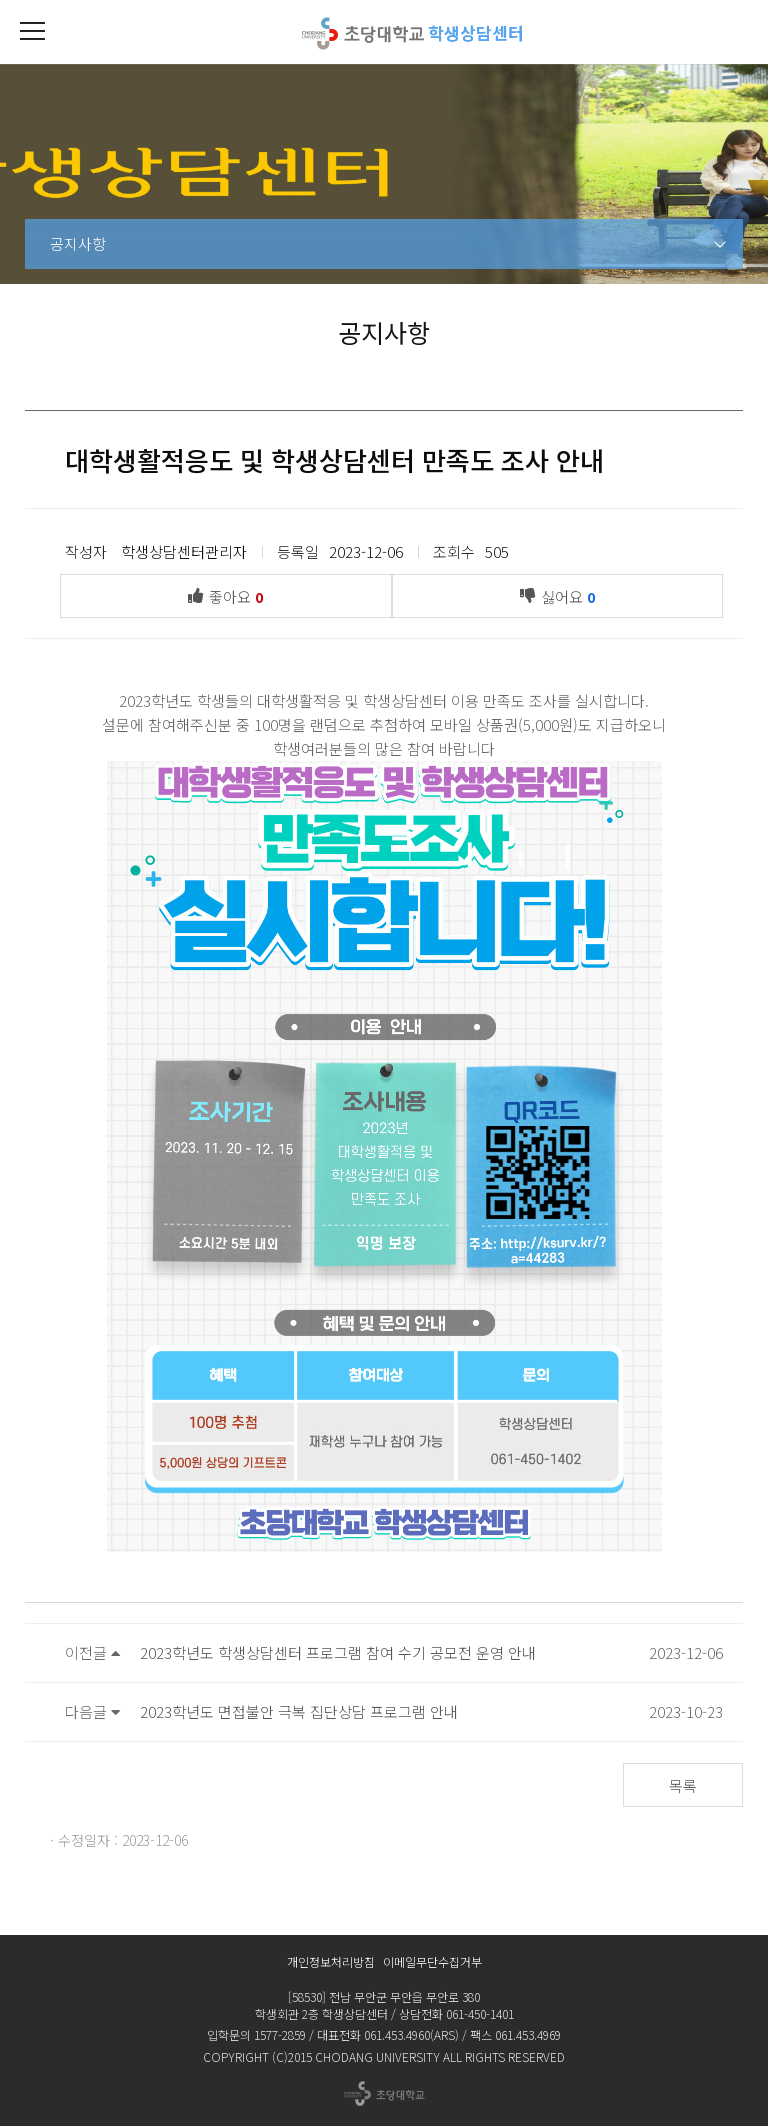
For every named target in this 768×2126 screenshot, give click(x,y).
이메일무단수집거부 (432, 1961)
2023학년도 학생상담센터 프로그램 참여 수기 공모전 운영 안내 (338, 1652)
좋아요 (230, 595)
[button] (32, 32)
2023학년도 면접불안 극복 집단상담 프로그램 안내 (299, 1711)
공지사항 (78, 243)
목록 (683, 1785)
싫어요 (562, 595)
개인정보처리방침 (331, 1961)
